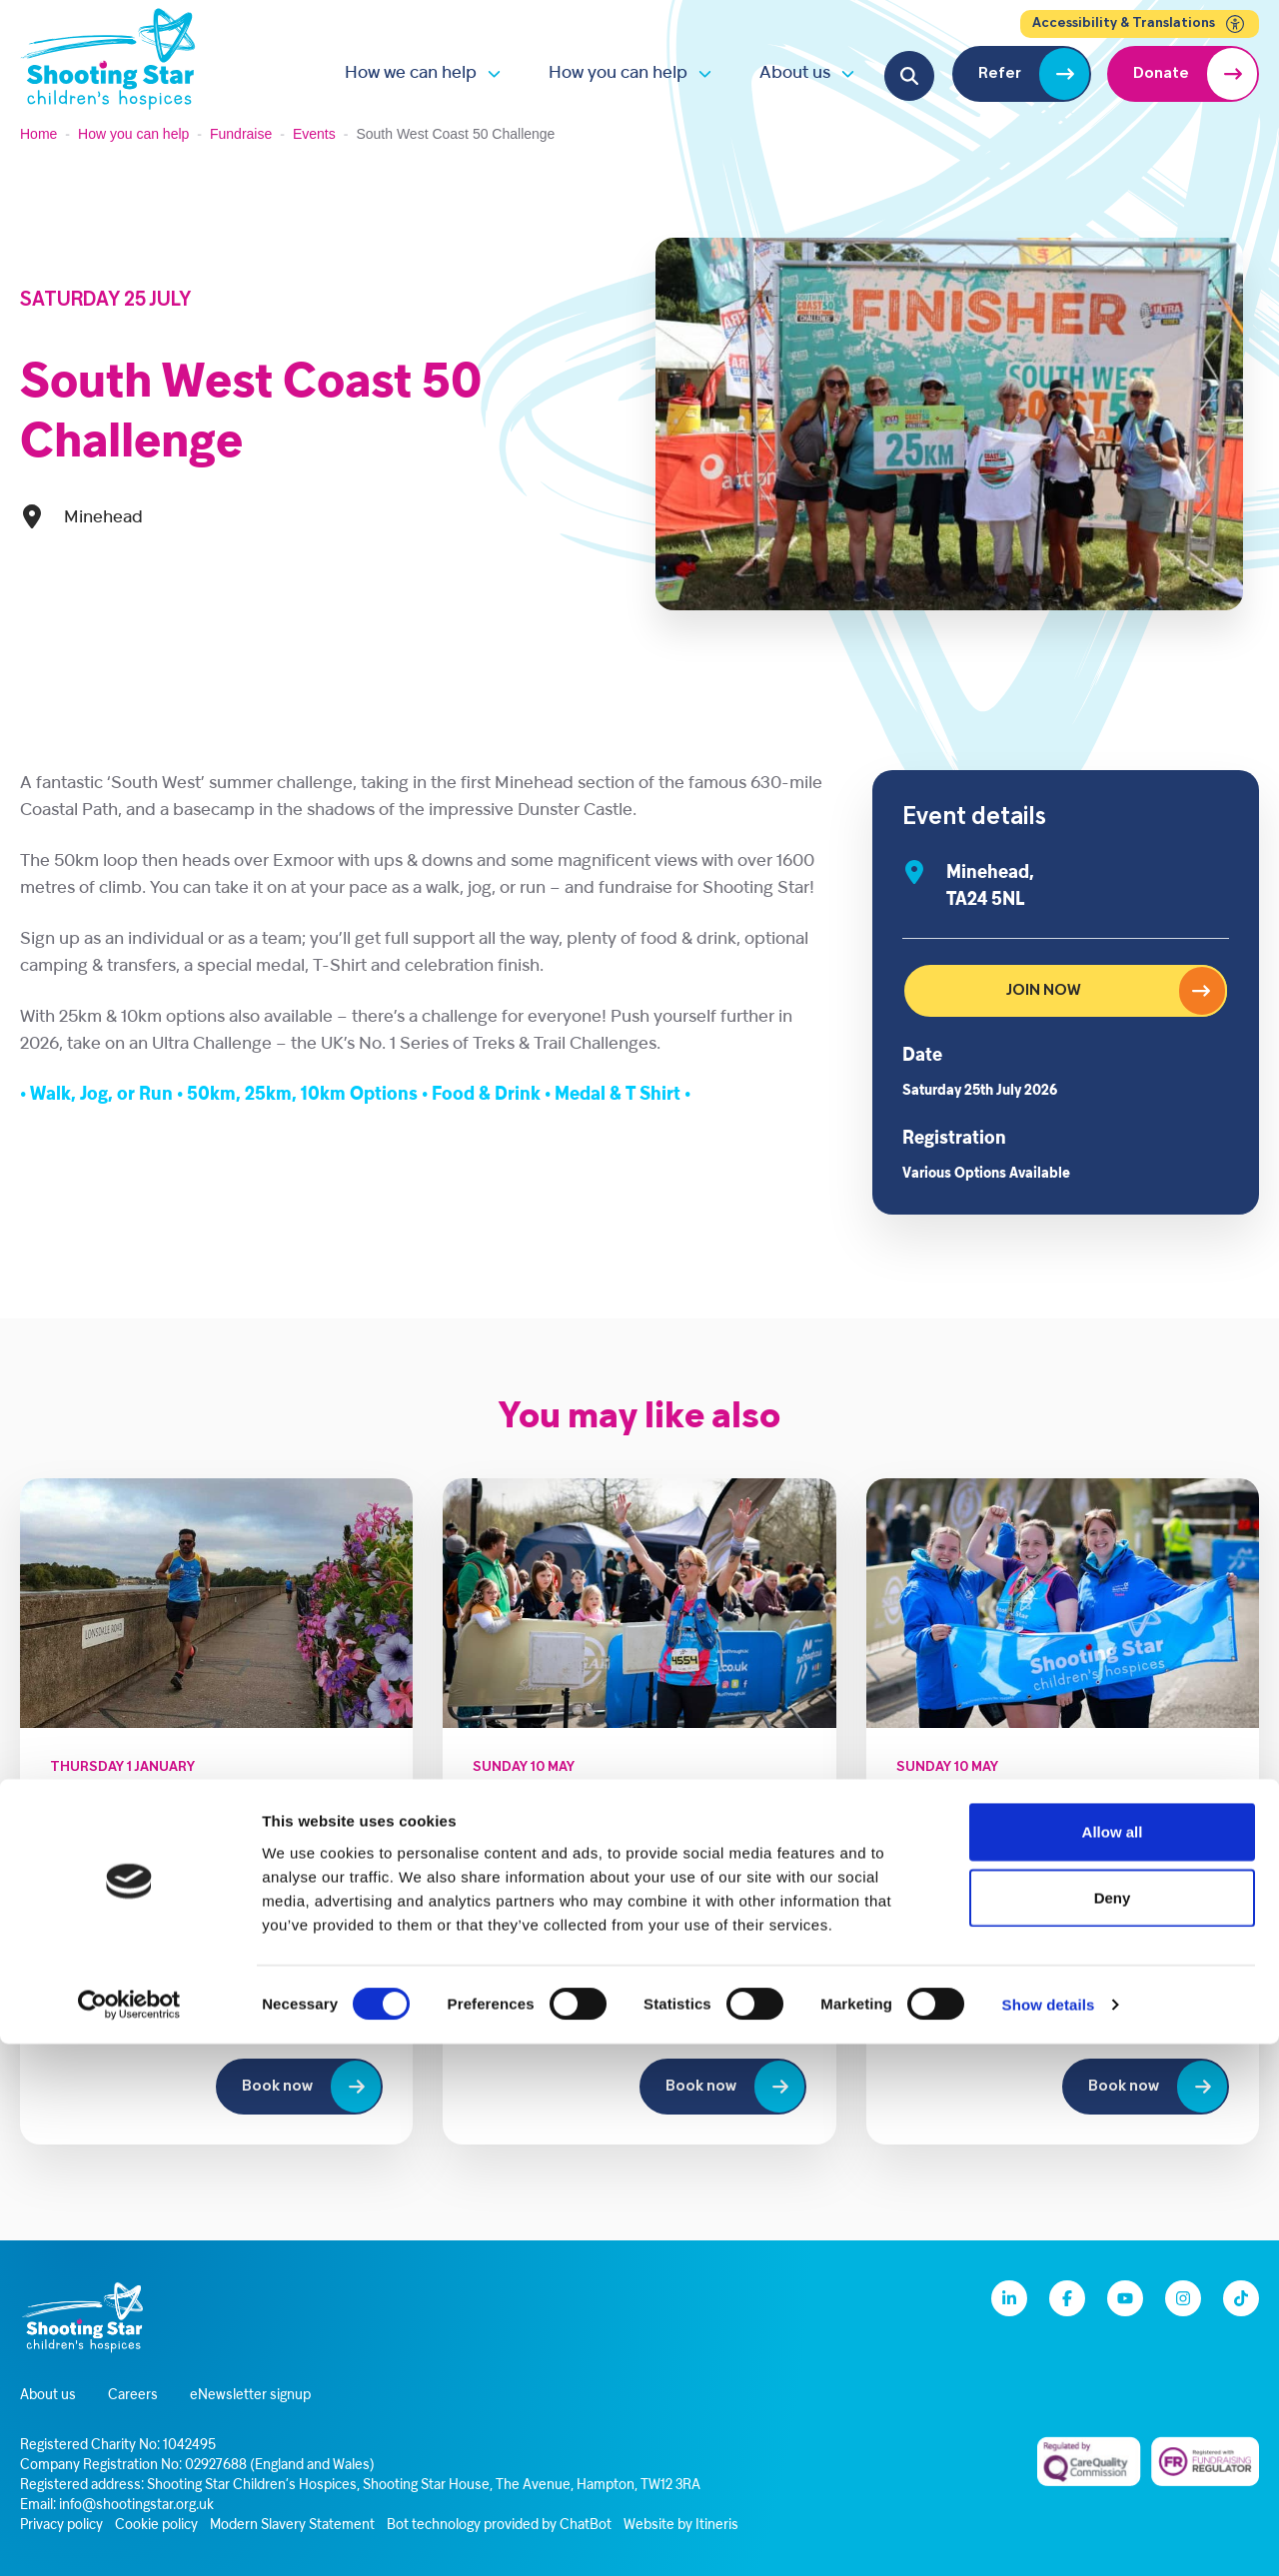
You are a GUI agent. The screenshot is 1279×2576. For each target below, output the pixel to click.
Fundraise (241, 134)
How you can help (618, 73)
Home (38, 134)
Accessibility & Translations (1139, 24)
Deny (1112, 2429)
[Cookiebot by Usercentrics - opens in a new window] (129, 2537)
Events (314, 134)
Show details (1048, 2536)
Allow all (1112, 2363)
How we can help (411, 73)
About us (794, 73)
